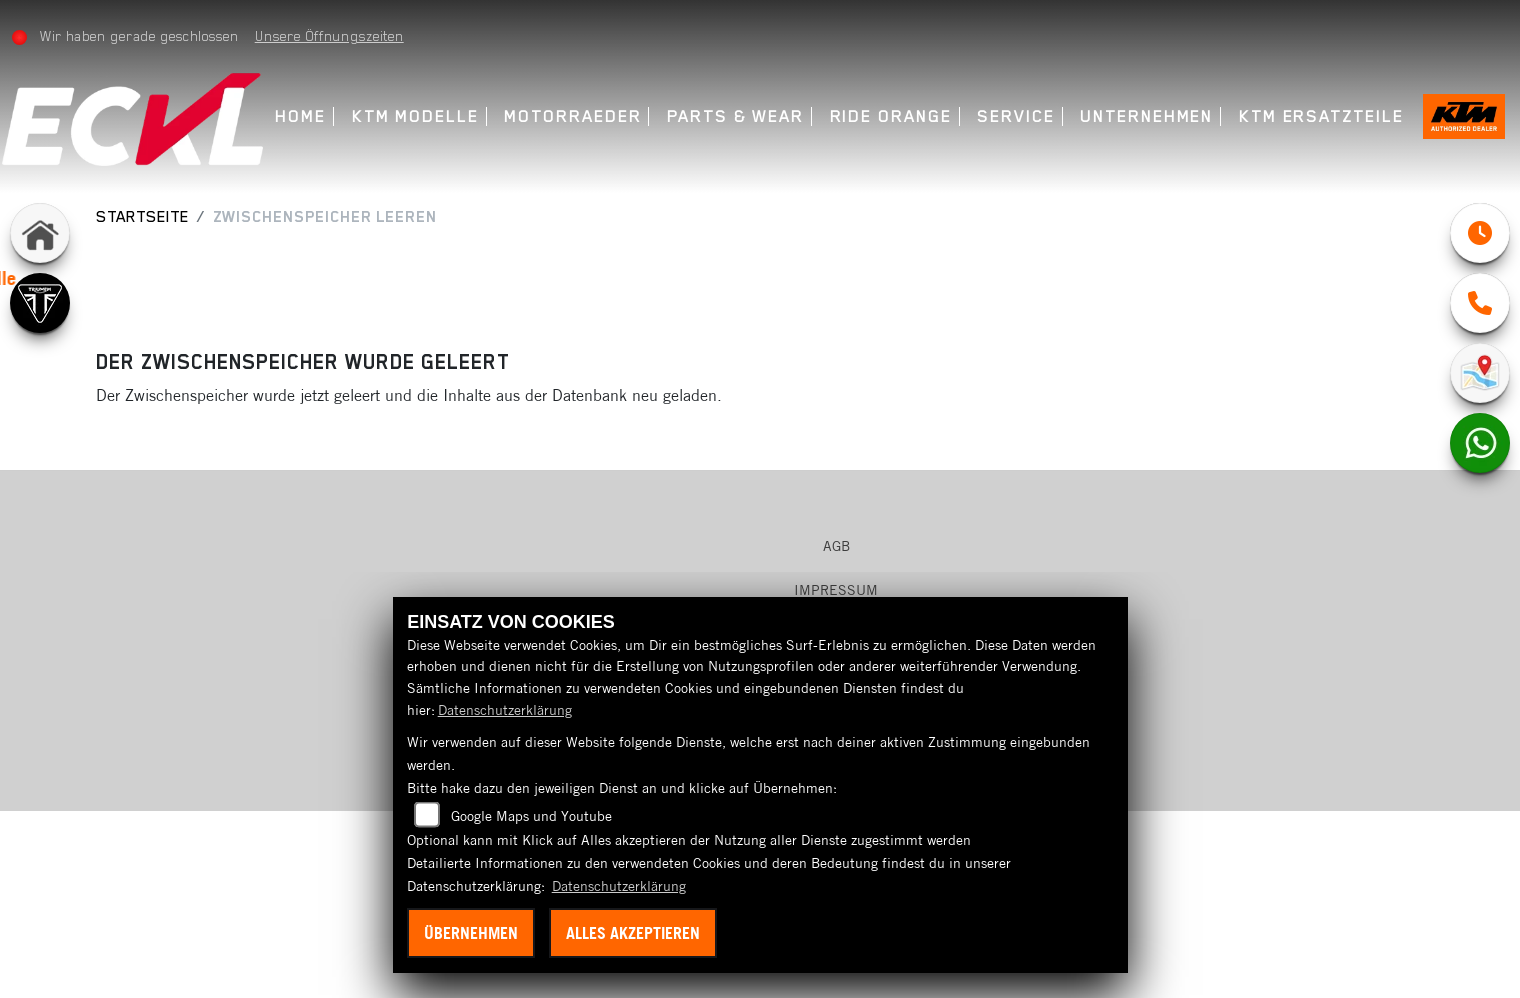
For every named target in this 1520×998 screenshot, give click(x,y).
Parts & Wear (748, 116)
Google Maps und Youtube (531, 816)
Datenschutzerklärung (505, 710)
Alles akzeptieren (633, 933)
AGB (836, 546)
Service (1028, 116)
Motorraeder (585, 116)
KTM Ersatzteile (1334, 116)
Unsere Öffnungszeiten (341, 36)
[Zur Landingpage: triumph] (40, 303)
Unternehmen (1159, 116)
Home (313, 116)
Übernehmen (471, 933)
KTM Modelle (427, 116)
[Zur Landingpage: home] (40, 233)
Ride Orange (903, 116)
